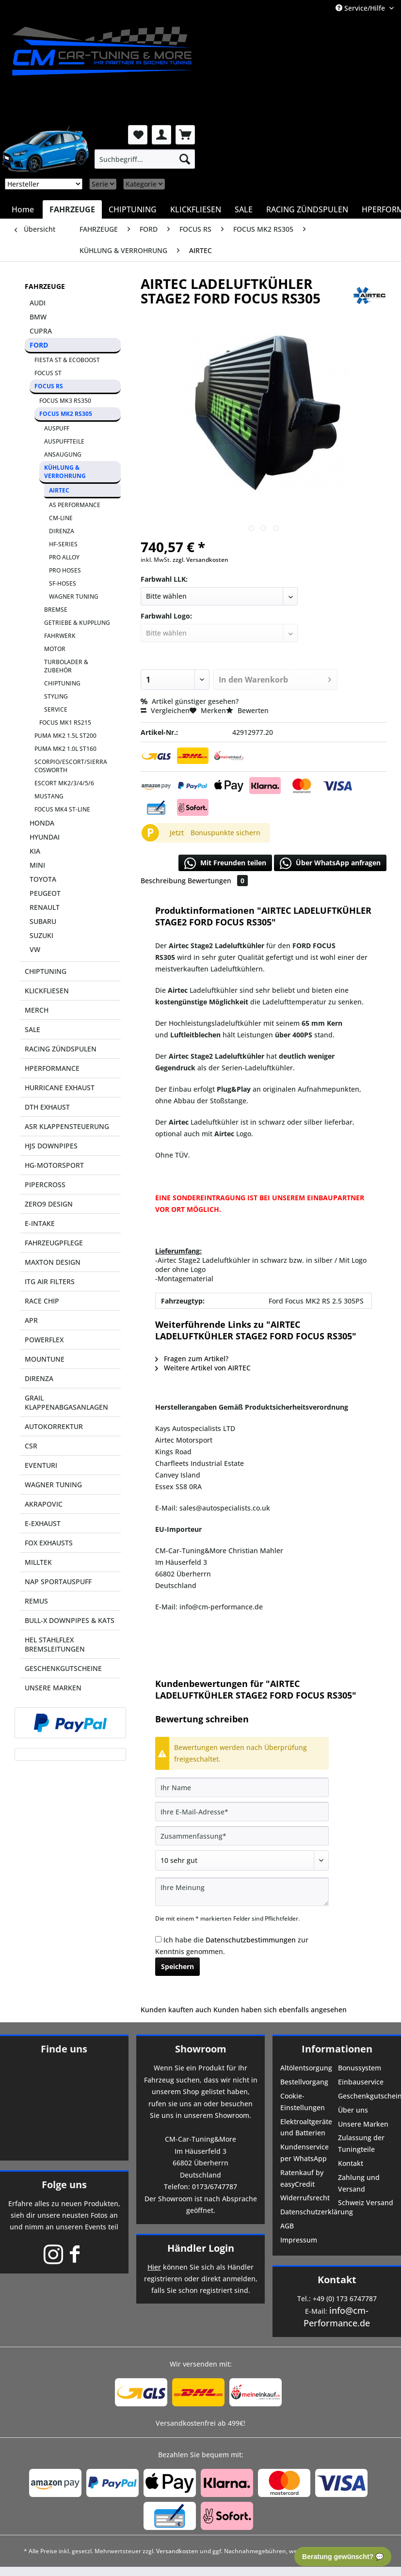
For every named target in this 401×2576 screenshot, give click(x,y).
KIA (35, 851)
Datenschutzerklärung (308, 2211)
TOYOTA (43, 879)
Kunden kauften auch (176, 2009)
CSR (31, 1445)
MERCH (36, 1010)
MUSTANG (49, 796)
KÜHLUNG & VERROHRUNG (65, 471)
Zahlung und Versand (359, 2183)
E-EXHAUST (43, 1523)
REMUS (36, 1601)
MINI (37, 865)
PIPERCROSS (45, 1184)
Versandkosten (177, 2551)
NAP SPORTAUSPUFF (58, 1581)
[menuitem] (145, 159)
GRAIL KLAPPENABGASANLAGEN (66, 1402)
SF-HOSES (62, 583)
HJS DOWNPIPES (51, 1145)
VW (35, 949)
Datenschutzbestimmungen (251, 1939)
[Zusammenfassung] (242, 1835)
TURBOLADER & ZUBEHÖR (66, 666)
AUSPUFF (56, 428)
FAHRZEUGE (45, 286)
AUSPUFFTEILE (64, 441)
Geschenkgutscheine (366, 2095)
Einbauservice (361, 2081)
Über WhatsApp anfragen (330, 863)
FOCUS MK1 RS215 (65, 722)
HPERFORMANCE (52, 1068)
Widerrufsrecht (305, 2197)
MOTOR (54, 649)
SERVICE (55, 709)
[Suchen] (185, 159)
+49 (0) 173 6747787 (345, 2298)
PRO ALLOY (64, 557)
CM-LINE (61, 518)
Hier (154, 2267)
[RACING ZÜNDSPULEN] (307, 209)
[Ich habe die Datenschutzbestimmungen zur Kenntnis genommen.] (158, 1939)
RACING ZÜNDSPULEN (60, 1048)
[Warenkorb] (185, 134)
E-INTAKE (40, 1223)
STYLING (56, 696)
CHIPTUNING (62, 683)
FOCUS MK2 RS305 (65, 414)
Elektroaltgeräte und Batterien (306, 2127)
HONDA (42, 822)
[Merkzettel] (137, 134)
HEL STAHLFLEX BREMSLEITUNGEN (55, 1644)
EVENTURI (41, 1465)
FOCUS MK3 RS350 (65, 401)
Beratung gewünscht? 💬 (343, 2556)
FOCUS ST (48, 373)
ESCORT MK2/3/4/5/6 (64, 783)
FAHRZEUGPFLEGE (54, 1242)
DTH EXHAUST (47, 1107)
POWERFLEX (44, 1339)
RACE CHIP (42, 1300)
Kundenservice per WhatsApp (304, 2152)
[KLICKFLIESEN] (195, 209)
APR (31, 1320)
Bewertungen (218, 880)
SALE (32, 1029)
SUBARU (43, 921)
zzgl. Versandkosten (200, 560)
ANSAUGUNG (62, 454)
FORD (39, 345)
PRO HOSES (65, 570)
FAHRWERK (60, 636)
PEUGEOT (45, 893)
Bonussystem (359, 2067)
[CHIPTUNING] (132, 209)
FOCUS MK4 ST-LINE (62, 809)
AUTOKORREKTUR (54, 1426)
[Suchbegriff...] (145, 159)
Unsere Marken (363, 2124)
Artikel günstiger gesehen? (190, 701)
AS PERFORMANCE (74, 505)
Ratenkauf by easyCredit (301, 2178)
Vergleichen (165, 710)
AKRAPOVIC (44, 1504)
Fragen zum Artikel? (191, 1358)
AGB (287, 2225)
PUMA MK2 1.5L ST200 (65, 735)
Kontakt (350, 2163)
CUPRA (41, 330)
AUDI (38, 302)
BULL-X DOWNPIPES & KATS (69, 1620)
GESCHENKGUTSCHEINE (63, 1668)
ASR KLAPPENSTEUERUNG (67, 1126)
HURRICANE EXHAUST (60, 1087)
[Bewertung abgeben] (242, 1860)
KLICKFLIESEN (47, 990)
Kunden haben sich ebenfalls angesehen (280, 2009)
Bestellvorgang (304, 2081)
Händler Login (200, 2248)
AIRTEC (59, 490)
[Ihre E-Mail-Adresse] (242, 1811)
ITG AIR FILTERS (50, 1281)
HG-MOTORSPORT (54, 1165)
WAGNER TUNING (73, 596)
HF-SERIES (63, 544)
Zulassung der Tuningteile (361, 2143)
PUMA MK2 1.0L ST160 (65, 749)
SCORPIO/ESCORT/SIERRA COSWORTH (70, 766)
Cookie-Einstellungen (302, 2101)
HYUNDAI (45, 837)
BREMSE (55, 609)
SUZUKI (41, 935)
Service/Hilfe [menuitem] (361, 8)
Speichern (177, 1966)
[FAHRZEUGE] (72, 209)
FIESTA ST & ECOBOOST (67, 360)
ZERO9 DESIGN (49, 1203)
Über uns (353, 2110)
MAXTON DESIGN (52, 1262)
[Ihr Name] (242, 1787)
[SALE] (243, 209)
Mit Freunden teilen (225, 863)
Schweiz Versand (365, 2202)
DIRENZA (61, 531)
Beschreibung (163, 880)
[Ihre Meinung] (242, 1891)
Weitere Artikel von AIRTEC (203, 1367)
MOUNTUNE (44, 1359)
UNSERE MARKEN (53, 1687)
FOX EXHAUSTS (49, 1542)
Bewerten (247, 710)
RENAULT (45, 907)
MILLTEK (38, 1562)
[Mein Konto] (161, 134)
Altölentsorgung (306, 2067)
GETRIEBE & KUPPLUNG (77, 623)
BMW (38, 316)
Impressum (298, 2239)
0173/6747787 (214, 2186)
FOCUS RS (48, 386)
